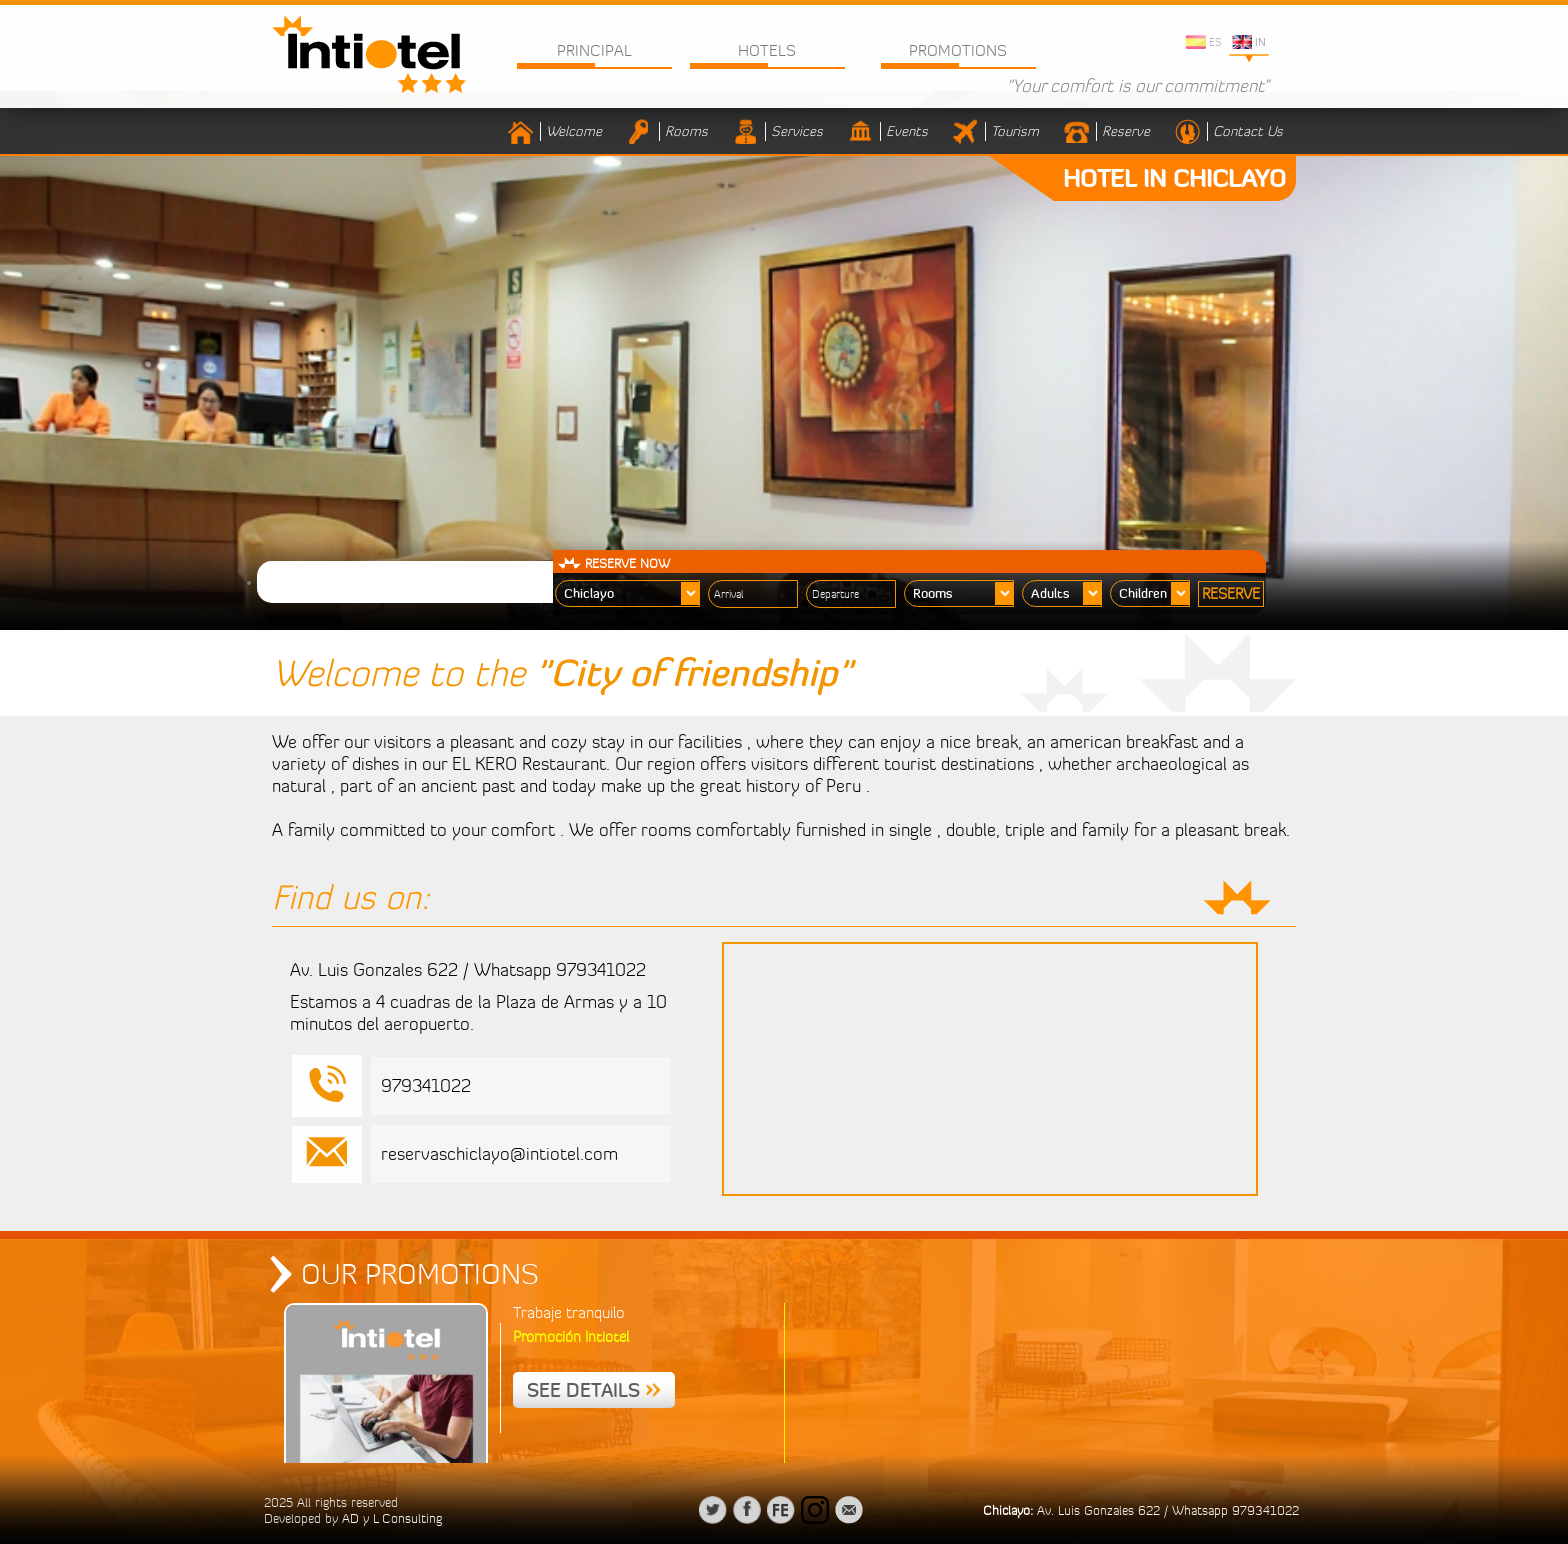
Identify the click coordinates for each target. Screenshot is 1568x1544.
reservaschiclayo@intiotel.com (499, 1154)
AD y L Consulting (392, 1518)
